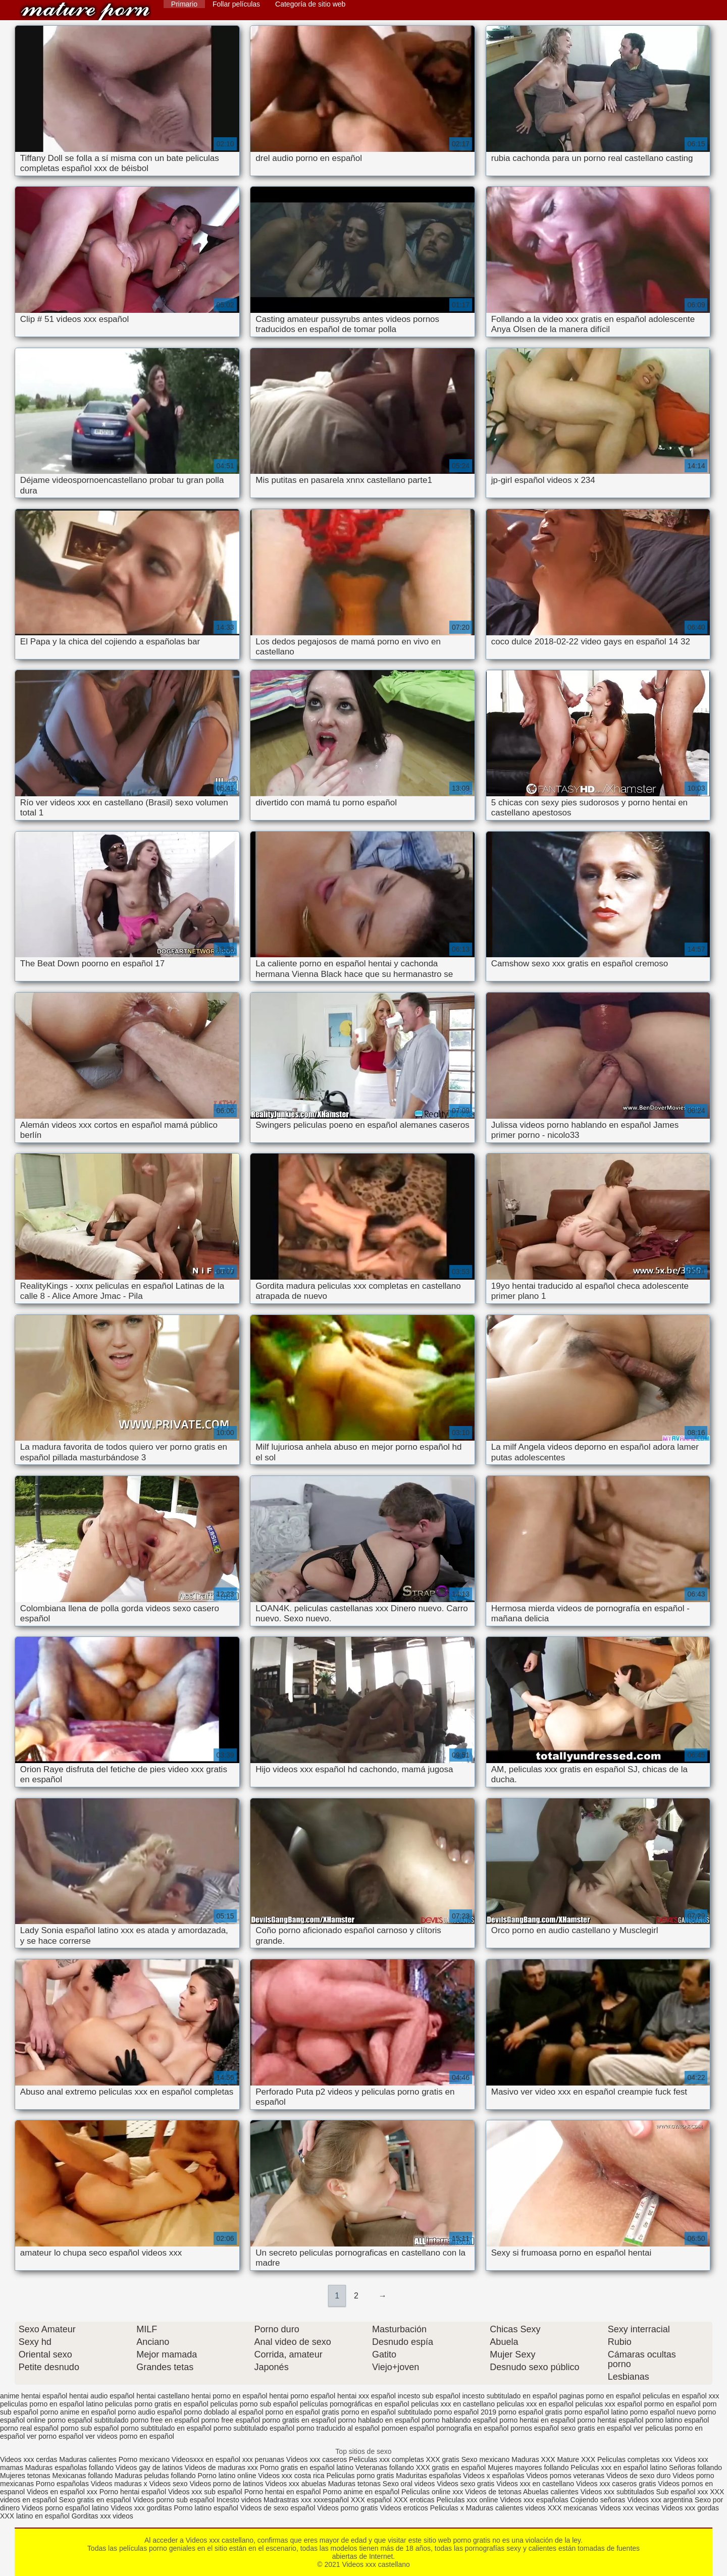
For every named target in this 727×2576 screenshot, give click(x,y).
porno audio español (150, 2412)
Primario (184, 4)
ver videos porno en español (129, 2436)
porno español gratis (530, 2412)
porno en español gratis (302, 2412)
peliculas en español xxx (681, 2396)
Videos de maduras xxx (221, 2467)
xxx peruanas (263, 2459)
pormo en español (672, 2404)
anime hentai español (33, 2396)
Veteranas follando (384, 2467)
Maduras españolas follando (69, 2467)
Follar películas (236, 4)
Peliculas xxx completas (386, 2459)
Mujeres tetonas (25, 2476)
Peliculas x (447, 2508)
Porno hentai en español (282, 2492)
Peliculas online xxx (433, 2492)
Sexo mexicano (485, 2459)
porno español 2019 (465, 2412)
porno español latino (596, 2412)
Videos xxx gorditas (141, 2508)
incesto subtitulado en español (509, 2396)
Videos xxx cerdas (29, 2459)
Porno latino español (207, 2508)
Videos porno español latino (65, 2508)
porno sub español (90, 2428)
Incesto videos (240, 2500)
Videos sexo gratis (465, 2484)
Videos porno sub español (175, 2500)
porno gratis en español (299, 2420)
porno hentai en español (537, 2420)
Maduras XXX (533, 2459)
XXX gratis (442, 2459)
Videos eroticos (404, 2508)
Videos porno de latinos (226, 2484)
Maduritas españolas (428, 2476)
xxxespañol (332, 2500)
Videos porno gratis (347, 2508)
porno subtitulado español (254, 2428)
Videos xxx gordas (690, 2508)
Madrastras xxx (289, 2500)
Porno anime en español (361, 2492)
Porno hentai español (133, 2492)
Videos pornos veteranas (565, 2476)
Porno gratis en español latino (306, 2467)
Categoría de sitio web (310, 4)
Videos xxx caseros (317, 2459)
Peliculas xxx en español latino (619, 2467)
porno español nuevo (663, 2412)
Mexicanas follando (83, 2476)
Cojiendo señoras (598, 2500)
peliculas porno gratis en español (157, 2404)
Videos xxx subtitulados (617, 2492)
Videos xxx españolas (534, 2500)
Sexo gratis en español (96, 2500)
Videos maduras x (119, 2484)
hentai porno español (302, 2396)
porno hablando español (459, 2420)
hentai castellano (162, 2396)
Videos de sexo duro (639, 2476)
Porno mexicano (144, 2459)
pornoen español (408, 2428)
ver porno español (55, 2436)
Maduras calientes (88, 2459)
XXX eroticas (414, 2500)
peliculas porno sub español (254, 2404)
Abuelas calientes (551, 2492)
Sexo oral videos (410, 2484)
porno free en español (164, 2420)
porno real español (29, 2428)
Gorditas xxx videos (102, 2516)
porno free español (231, 2420)
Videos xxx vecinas (629, 2508)
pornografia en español (472, 2428)
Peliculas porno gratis (360, 2476)
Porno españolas (63, 2484)
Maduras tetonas (354, 2484)
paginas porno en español (600, 2396)
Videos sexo (168, 2484)
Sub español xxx (683, 2492)
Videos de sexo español (278, 2508)
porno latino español (677, 2420)
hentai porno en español (229, 2396)
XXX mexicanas (572, 2508)
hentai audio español (101, 2396)
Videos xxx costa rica (291, 2476)
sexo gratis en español (596, 2428)
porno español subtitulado (87, 2420)
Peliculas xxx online (468, 2500)
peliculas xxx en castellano (453, 2404)
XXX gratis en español (451, 2467)
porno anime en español (78, 2412)
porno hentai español (610, 2420)
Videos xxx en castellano (536, 2484)
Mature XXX (576, 2459)
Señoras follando (695, 2467)
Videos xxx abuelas (296, 2484)
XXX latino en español (35, 2516)
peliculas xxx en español (535, 2404)
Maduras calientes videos (506, 2508)
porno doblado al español (223, 2412)
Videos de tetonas (493, 2492)
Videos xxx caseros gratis (616, 2484)
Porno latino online (226, 2476)
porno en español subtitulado (386, 2412)
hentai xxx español (366, 2396)
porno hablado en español (379, 2420)
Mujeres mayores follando (529, 2467)
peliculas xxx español (608, 2404)
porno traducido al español (338, 2428)
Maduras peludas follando (155, 2476)
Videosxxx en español (206, 2459)
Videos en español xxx (63, 2492)
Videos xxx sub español (206, 2492)
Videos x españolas (494, 2476)
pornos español (534, 2428)
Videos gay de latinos (149, 2467)
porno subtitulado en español (166, 2428)
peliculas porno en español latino (51, 2404)
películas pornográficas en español (354, 2404)
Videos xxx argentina (661, 2500)
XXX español (372, 2500)
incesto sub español (429, 2396)
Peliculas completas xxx (634, 2459)
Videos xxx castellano (85, 11)
